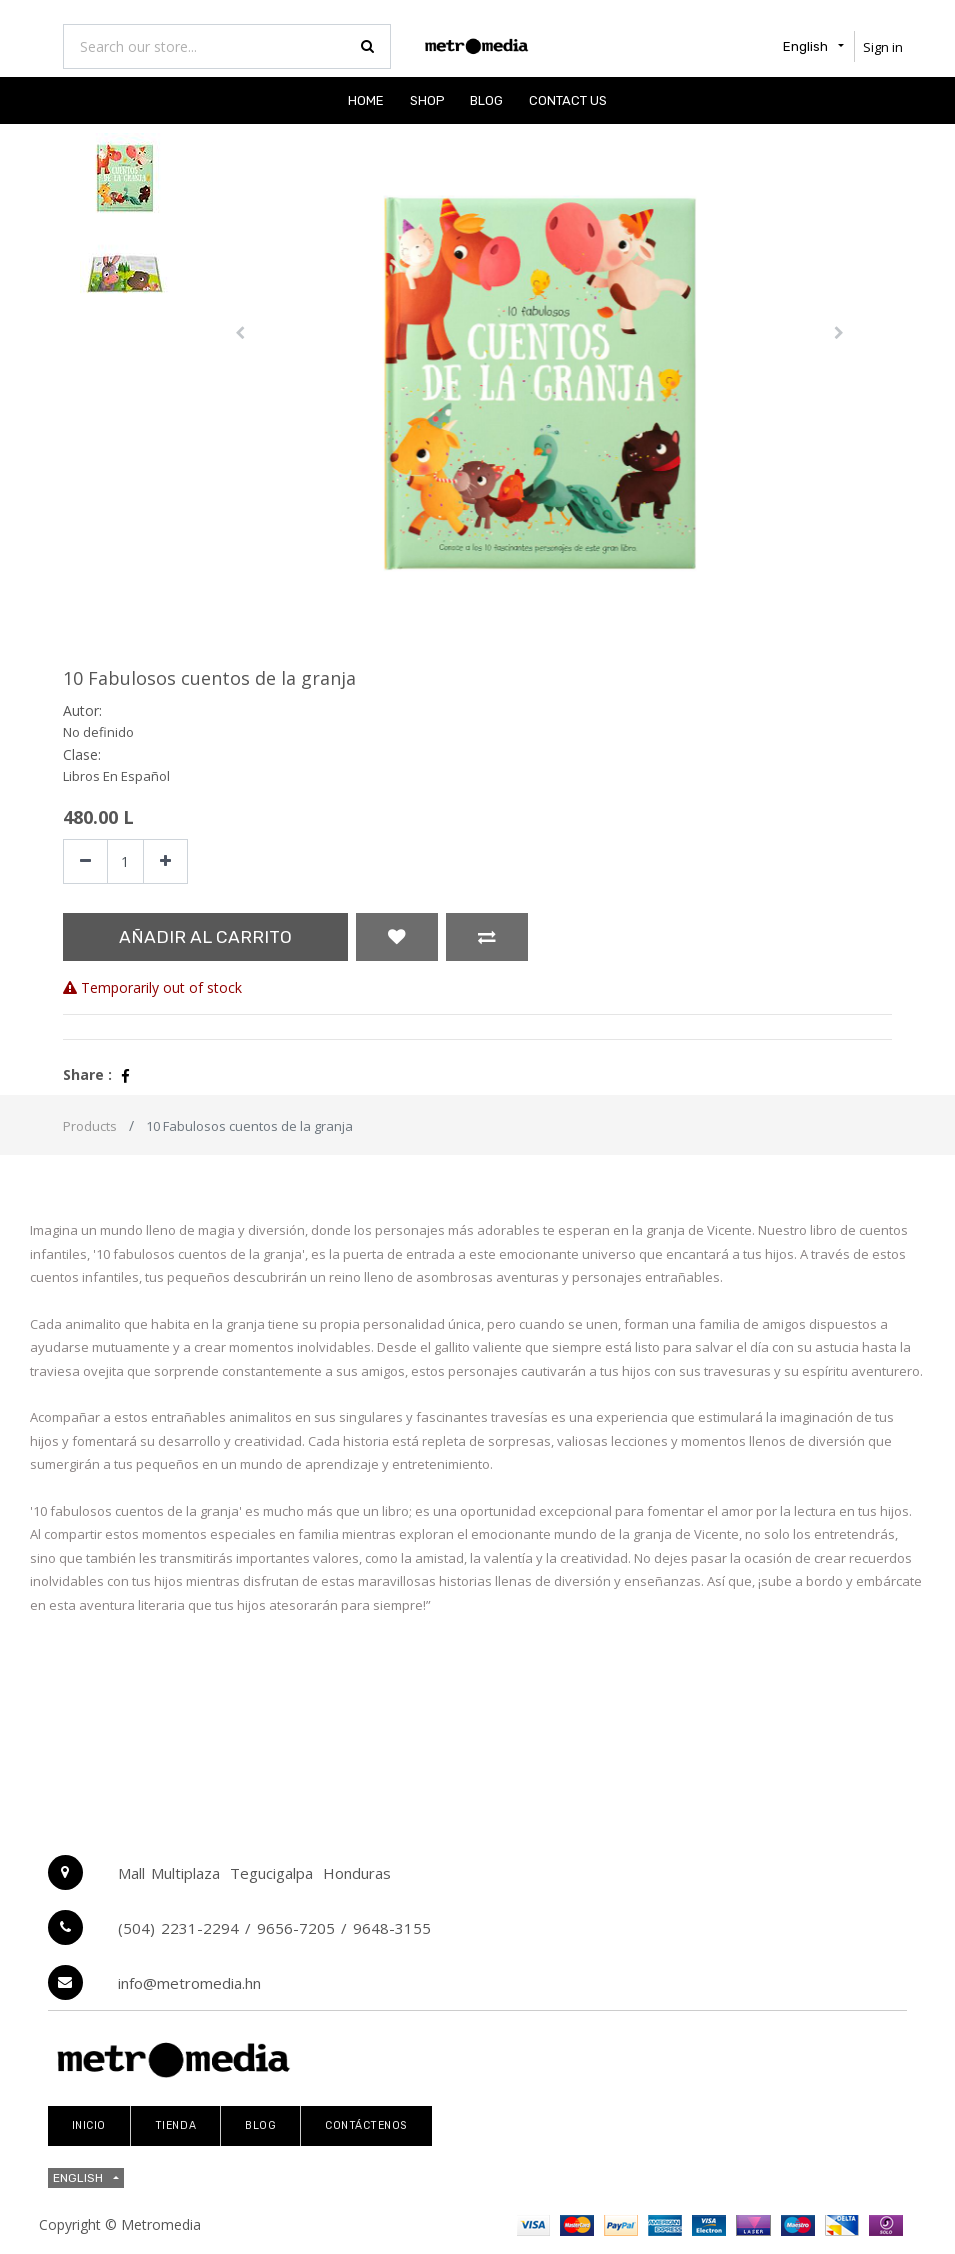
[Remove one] (85, 861)
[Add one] (165, 861)
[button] (240, 333)
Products (90, 1126)
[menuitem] (366, 100)
